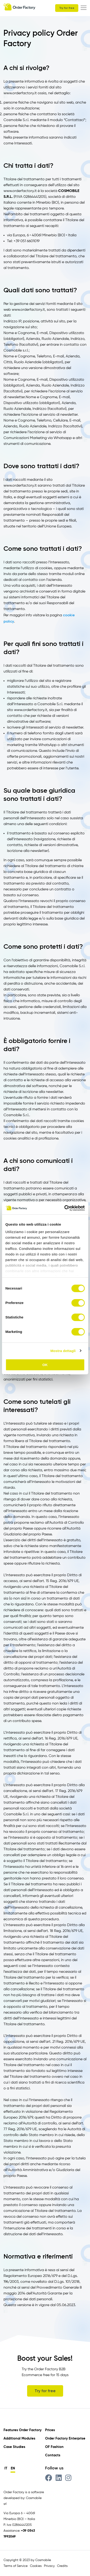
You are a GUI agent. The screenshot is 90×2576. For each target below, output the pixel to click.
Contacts (52, 2455)
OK (45, 1365)
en (13, 2468)
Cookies (36, 2566)
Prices (50, 2430)
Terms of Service (16, 2566)
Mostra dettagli (63, 1351)
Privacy (49, 2566)
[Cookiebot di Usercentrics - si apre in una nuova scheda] (64, 1208)
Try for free (66, 8)
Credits (62, 2566)
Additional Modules (19, 2438)
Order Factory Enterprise (65, 2438)
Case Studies (14, 2447)
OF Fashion (54, 2447)
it (5, 2468)
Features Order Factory (23, 2430)
